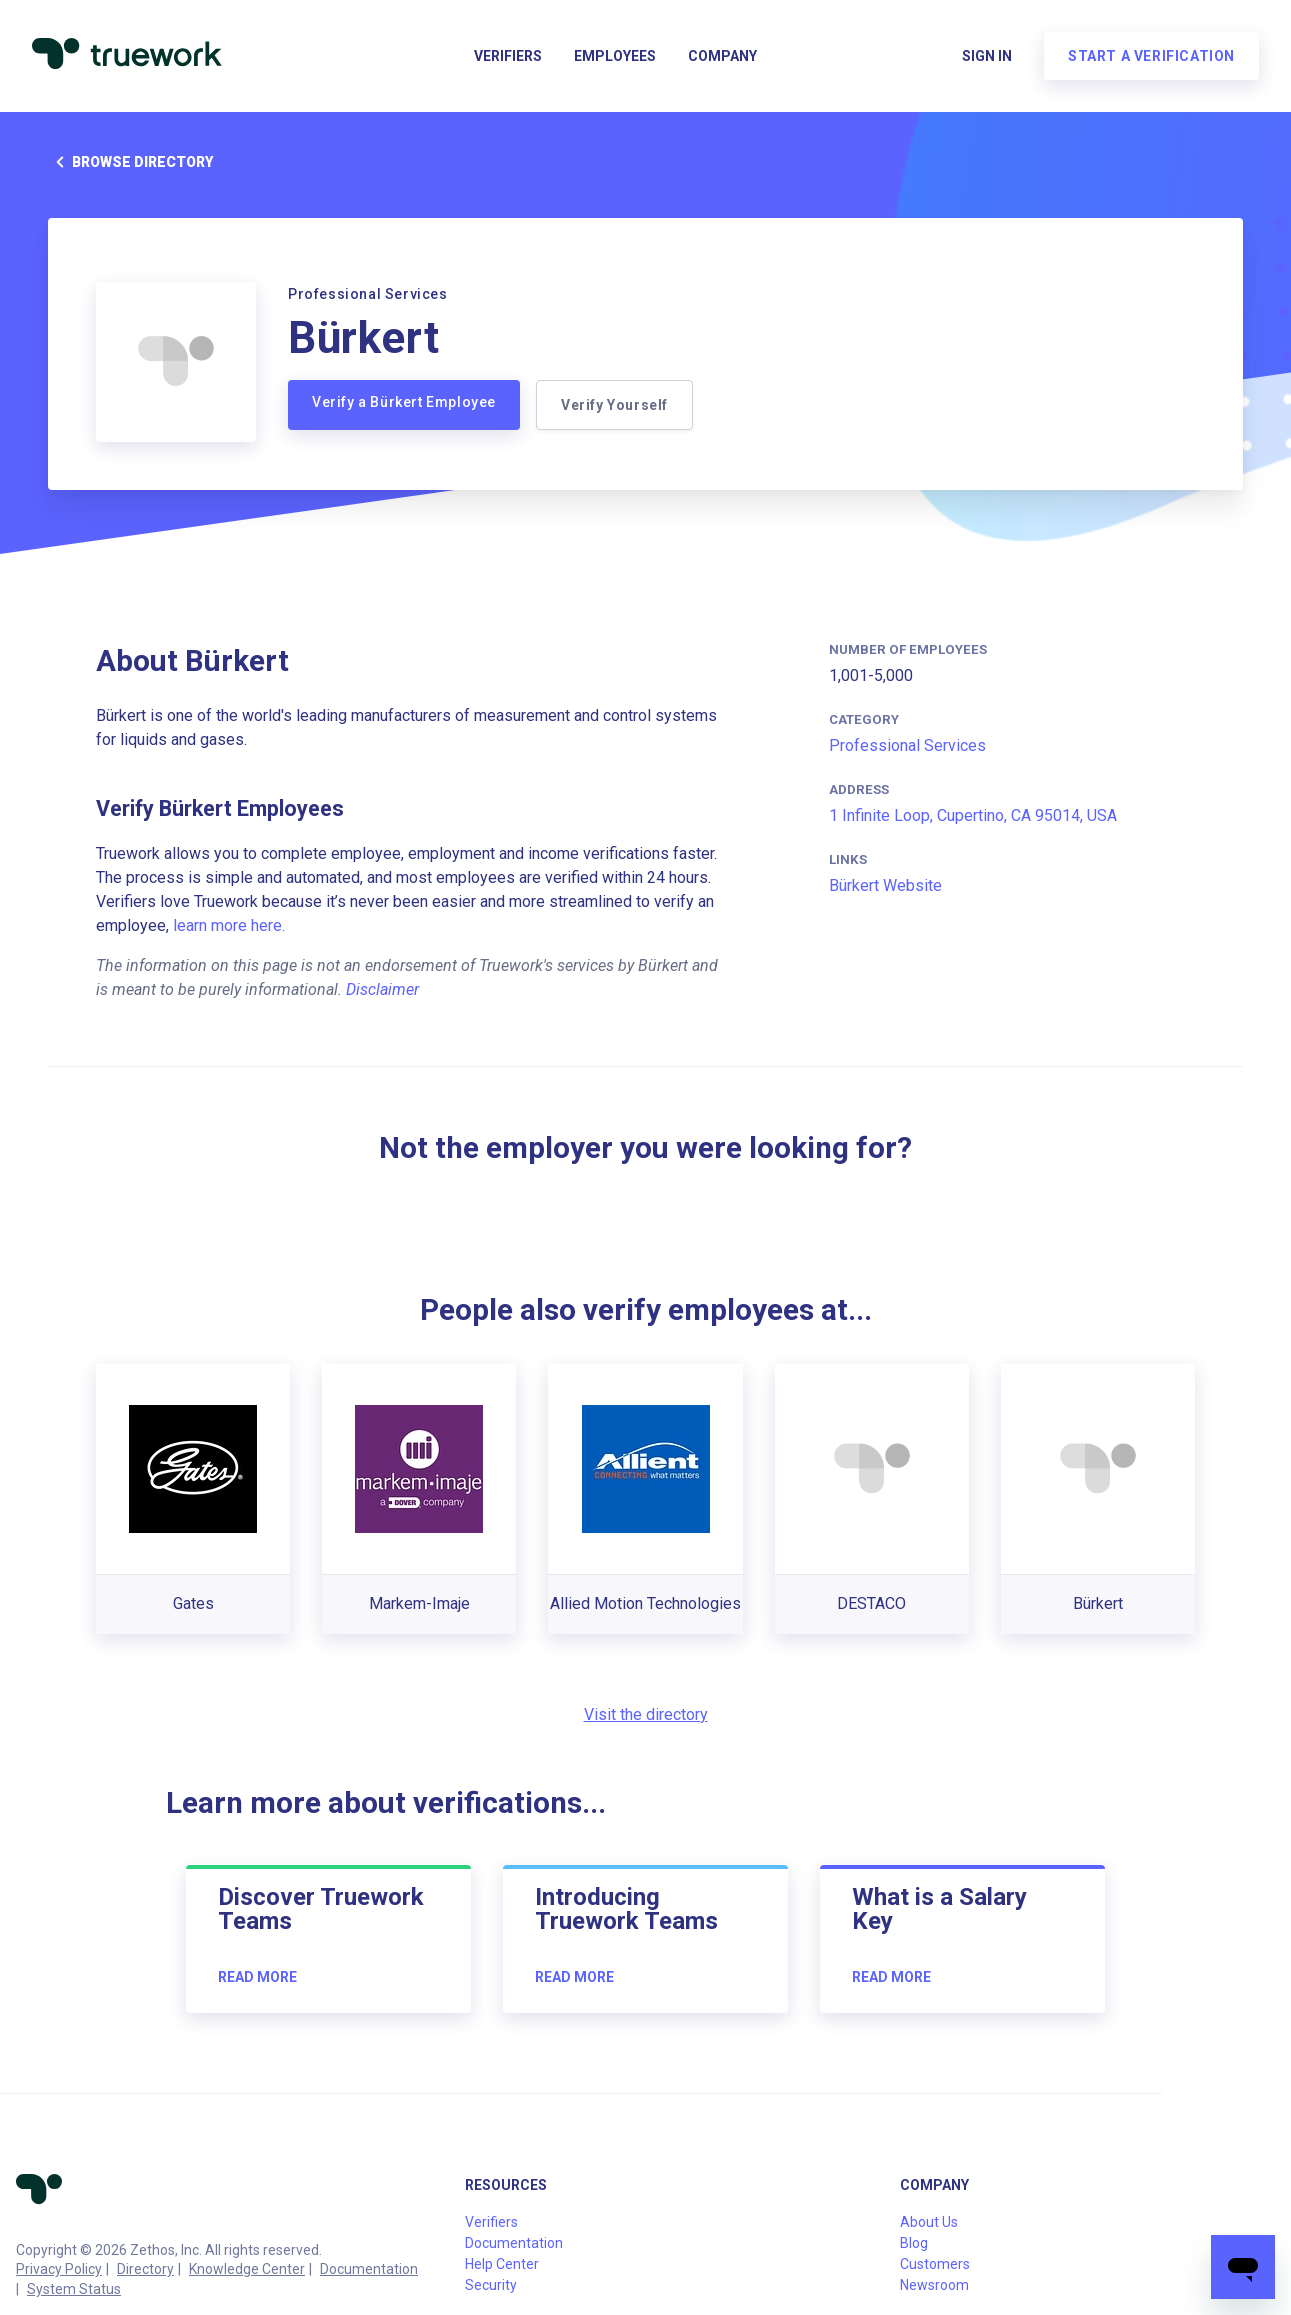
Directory (145, 2269)
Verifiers (508, 56)
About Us (929, 2222)
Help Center (502, 2264)
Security (491, 2285)
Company (722, 56)
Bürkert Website (885, 885)
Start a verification (1151, 56)
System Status (74, 2289)
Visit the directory (646, 1714)
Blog (914, 2243)
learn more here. (229, 925)
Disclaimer (382, 989)
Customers (935, 2264)
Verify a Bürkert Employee (404, 402)
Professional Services (907, 745)
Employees (615, 56)
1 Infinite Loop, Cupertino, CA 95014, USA (973, 815)
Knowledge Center (247, 2269)
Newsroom (934, 2285)
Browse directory (130, 162)
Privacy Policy (59, 2269)
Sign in (987, 56)
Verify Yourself (614, 405)
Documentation (369, 2269)
